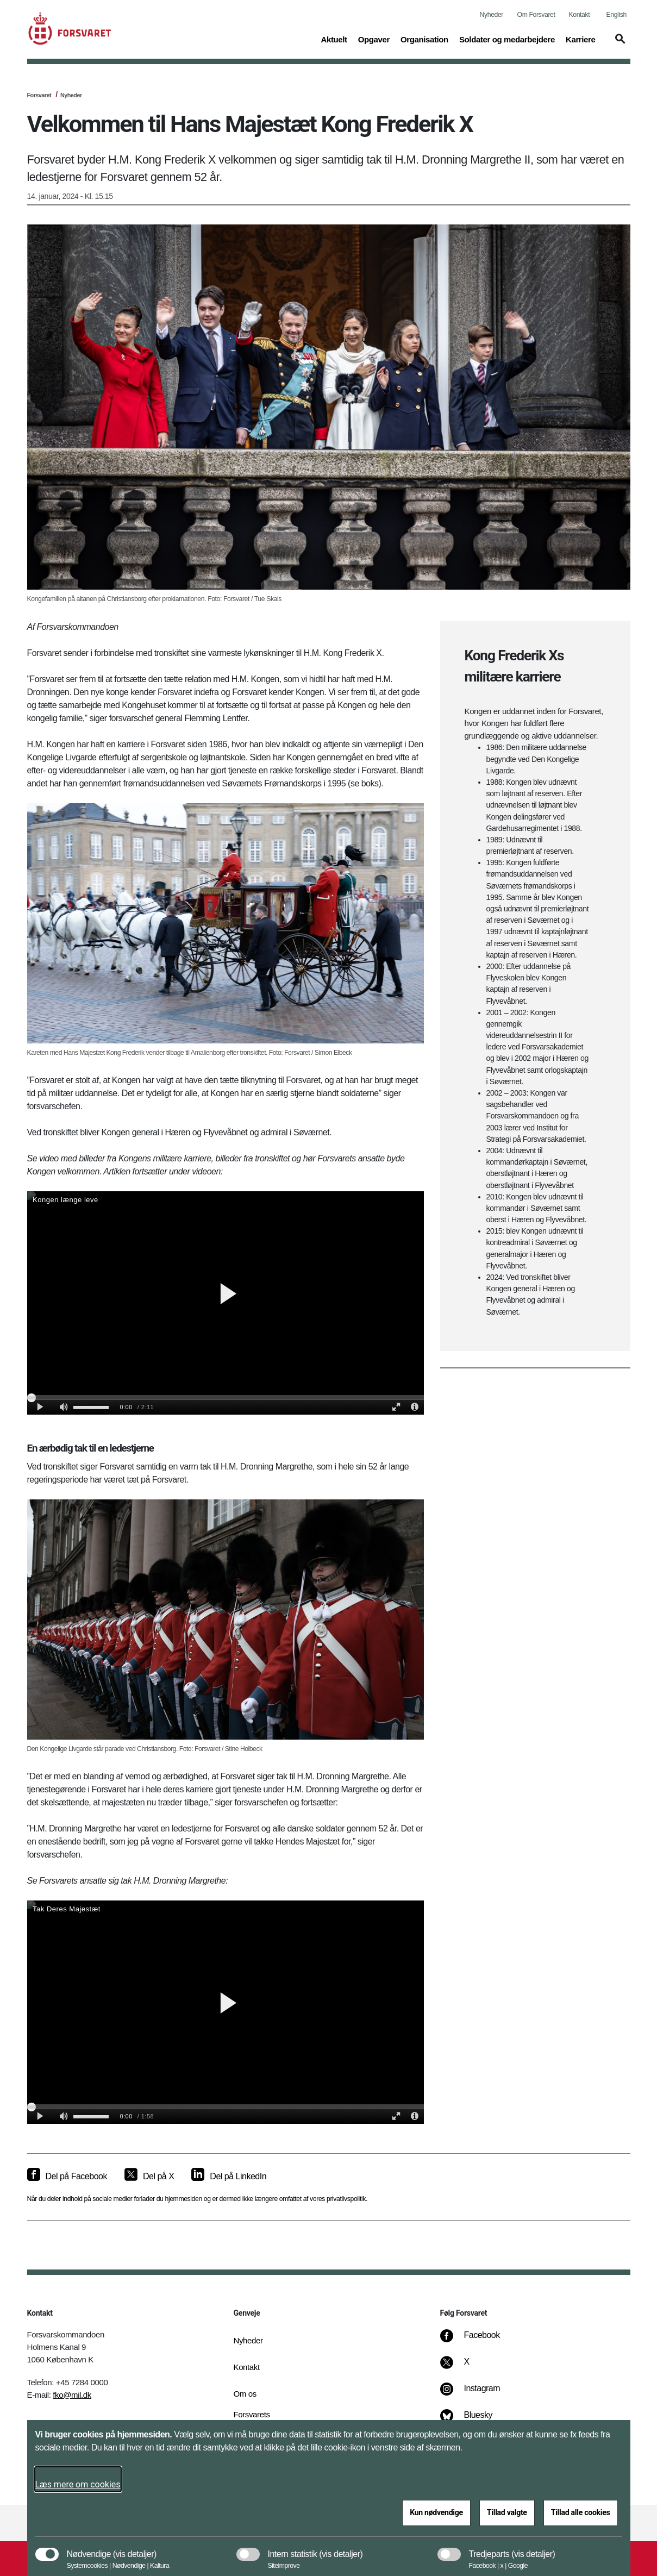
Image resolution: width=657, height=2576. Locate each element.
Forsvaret (39, 95)
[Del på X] (149, 2177)
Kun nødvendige (436, 2512)
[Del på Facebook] (67, 2177)
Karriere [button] (581, 38)
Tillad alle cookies (580, 2512)
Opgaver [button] (374, 38)
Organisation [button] (424, 38)
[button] (618, 44)
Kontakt (579, 14)
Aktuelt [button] (334, 38)
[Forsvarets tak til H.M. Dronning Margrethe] (225, 2012)
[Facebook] (477, 2341)
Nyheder (491, 14)
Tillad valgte (507, 2512)
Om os (245, 2393)
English (616, 14)
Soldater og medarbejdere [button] (507, 38)
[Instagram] (477, 2394)
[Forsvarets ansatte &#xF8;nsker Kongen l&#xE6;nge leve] (225, 1303)
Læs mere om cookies (78, 2484)
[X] (467, 2367)
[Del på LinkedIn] (228, 2177)
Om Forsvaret (536, 14)
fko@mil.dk (72, 2394)
